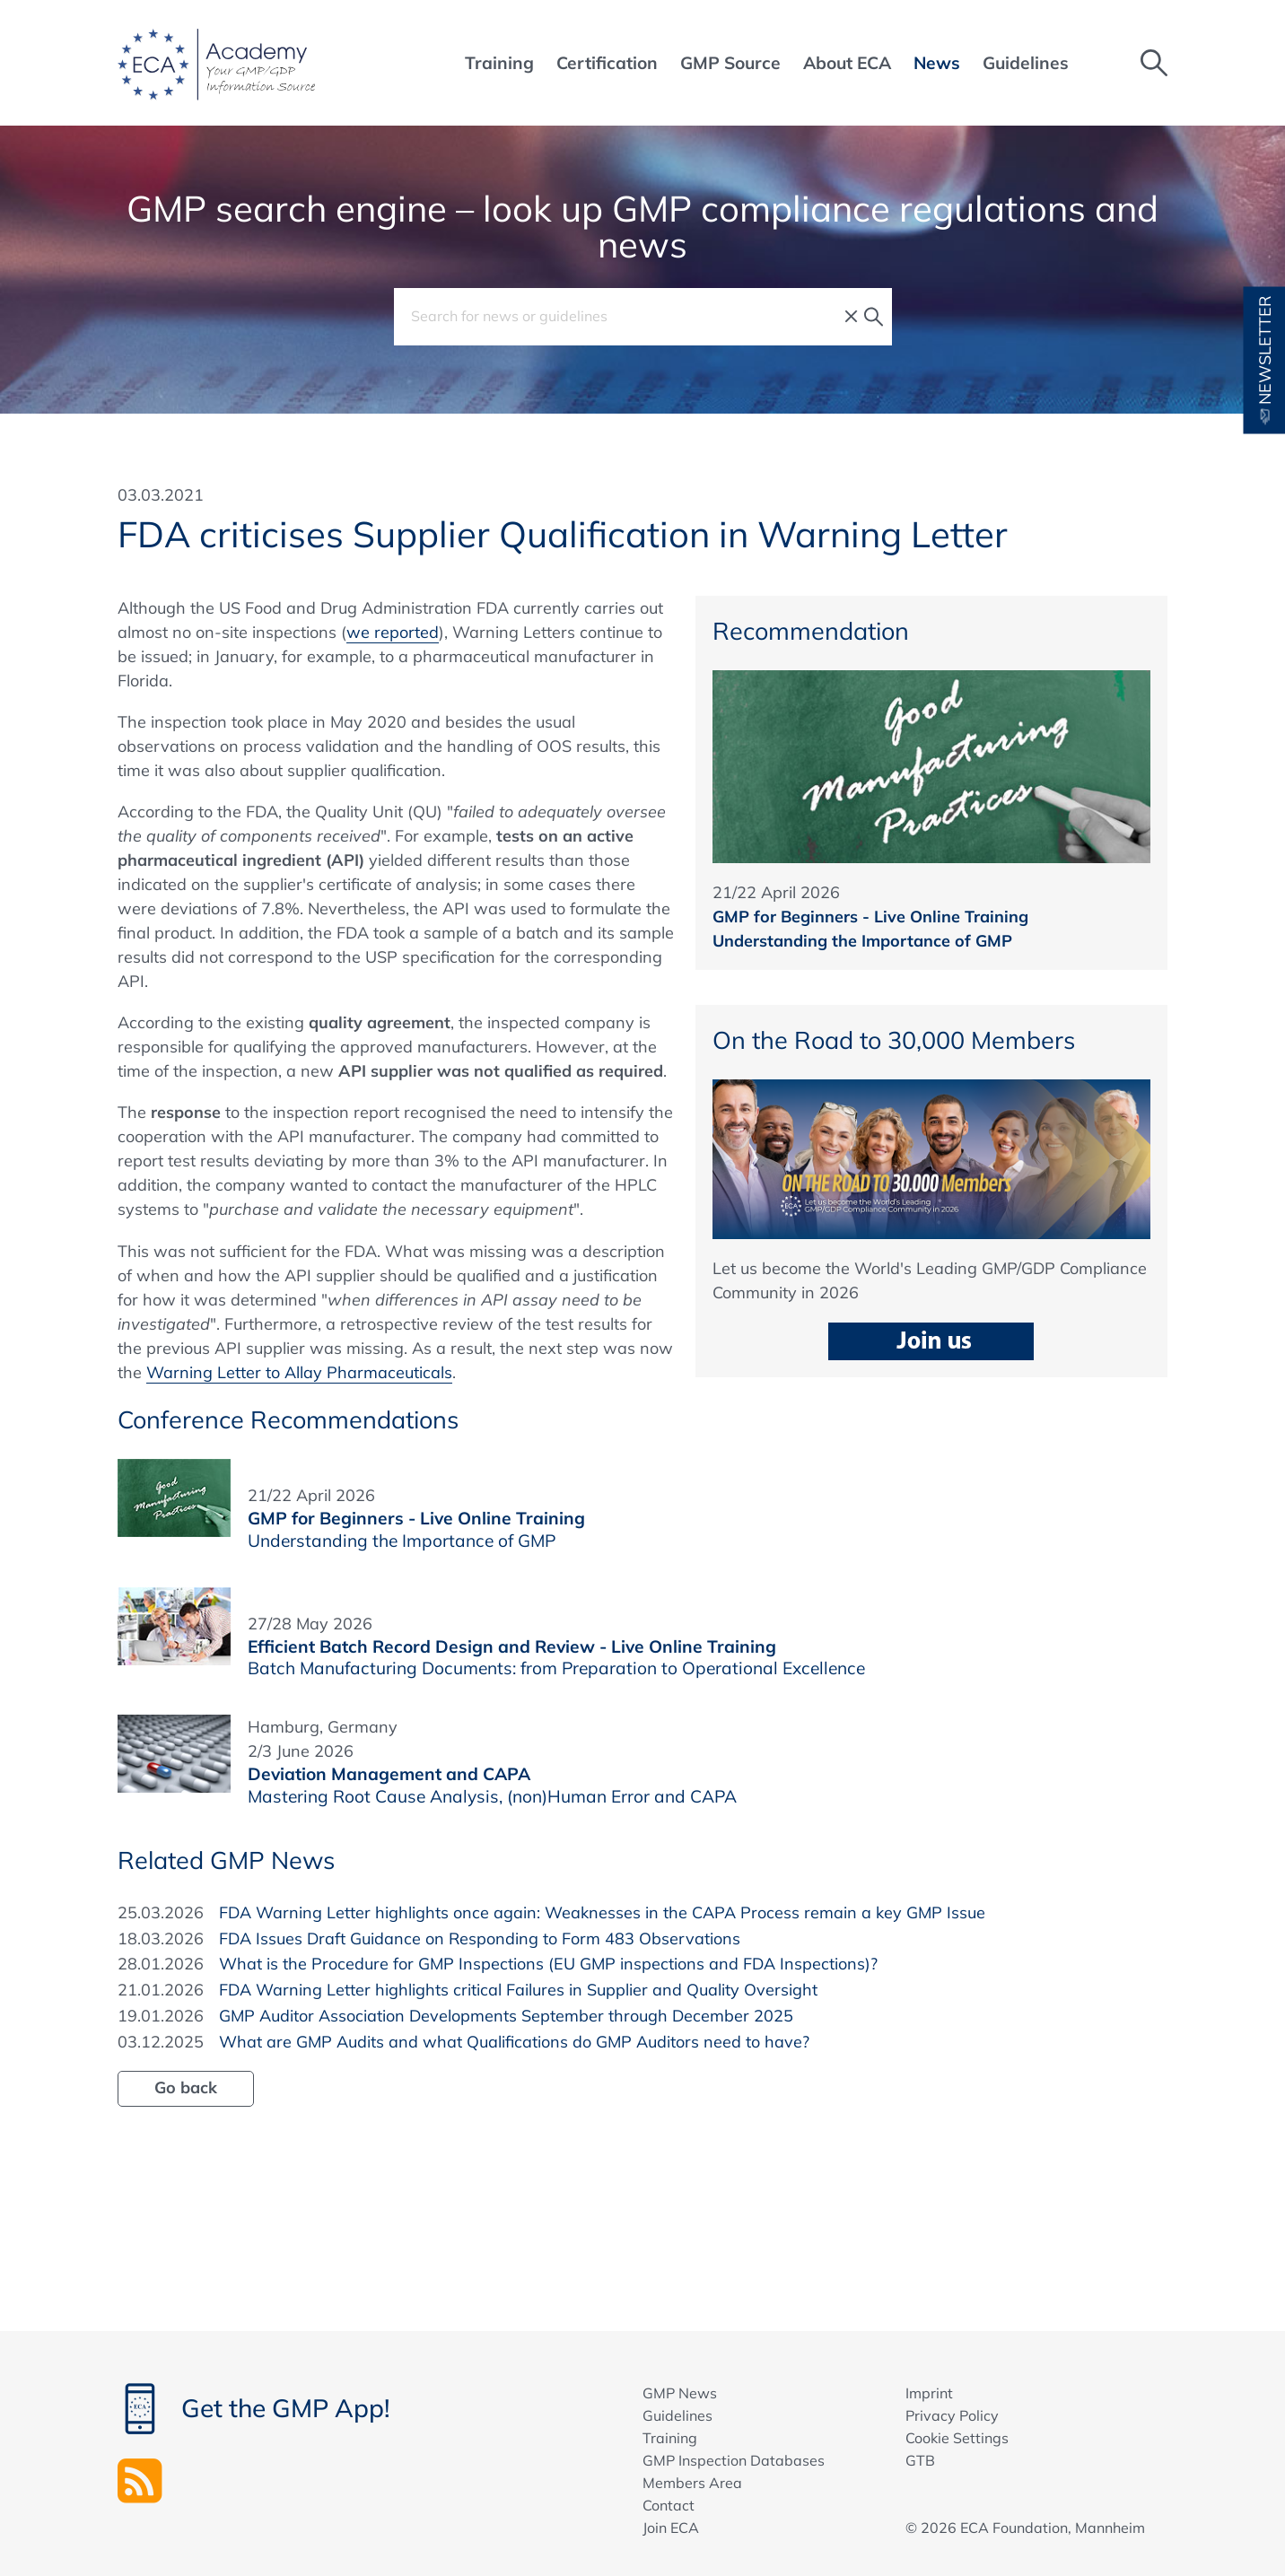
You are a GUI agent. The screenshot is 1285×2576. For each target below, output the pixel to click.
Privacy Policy (952, 2415)
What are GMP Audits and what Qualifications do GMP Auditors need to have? (514, 2041)
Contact (668, 2505)
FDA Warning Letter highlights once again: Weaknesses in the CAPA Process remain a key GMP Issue (602, 1912)
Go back (185, 2087)
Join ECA (670, 2528)
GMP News (679, 2393)
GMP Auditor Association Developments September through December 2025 (506, 2015)
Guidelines (677, 2415)
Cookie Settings (957, 2438)
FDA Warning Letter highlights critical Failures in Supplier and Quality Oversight (518, 1989)
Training (669, 2438)
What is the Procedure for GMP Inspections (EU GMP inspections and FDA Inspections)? (548, 1963)
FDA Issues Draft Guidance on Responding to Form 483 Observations (479, 1938)
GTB (920, 2460)
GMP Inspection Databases (733, 2460)
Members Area (692, 2483)
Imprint (929, 2393)
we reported (392, 632)
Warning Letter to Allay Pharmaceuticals (299, 1372)
